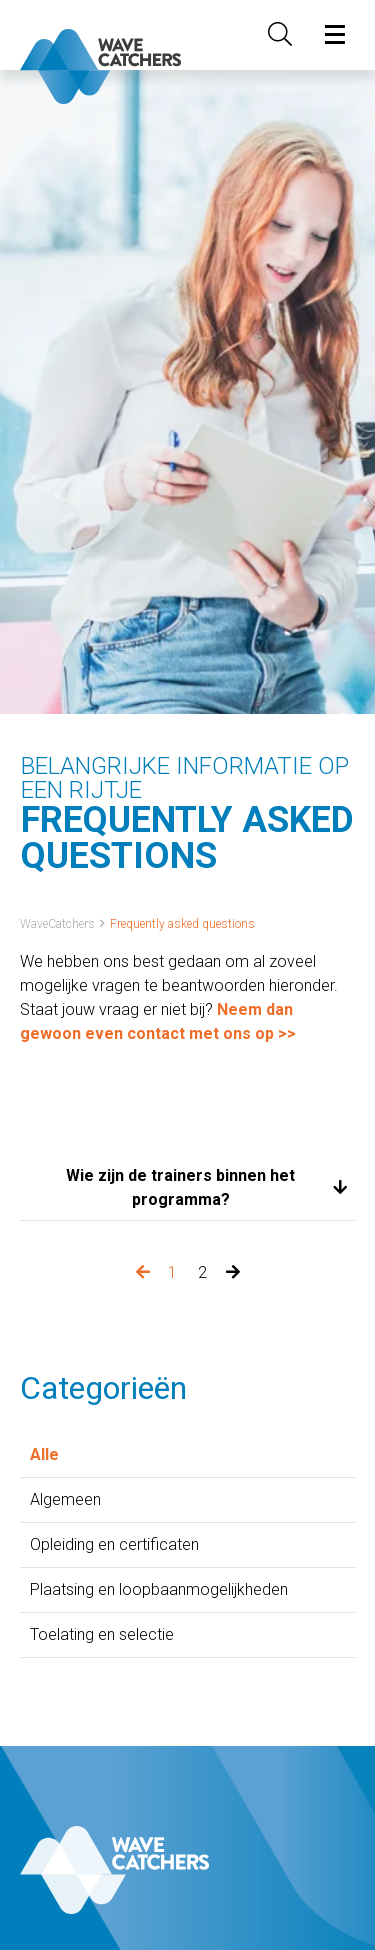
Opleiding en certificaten (114, 1544)
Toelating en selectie (102, 1634)
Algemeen (65, 1499)
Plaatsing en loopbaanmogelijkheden (159, 1589)
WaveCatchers (57, 924)
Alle (44, 1454)
